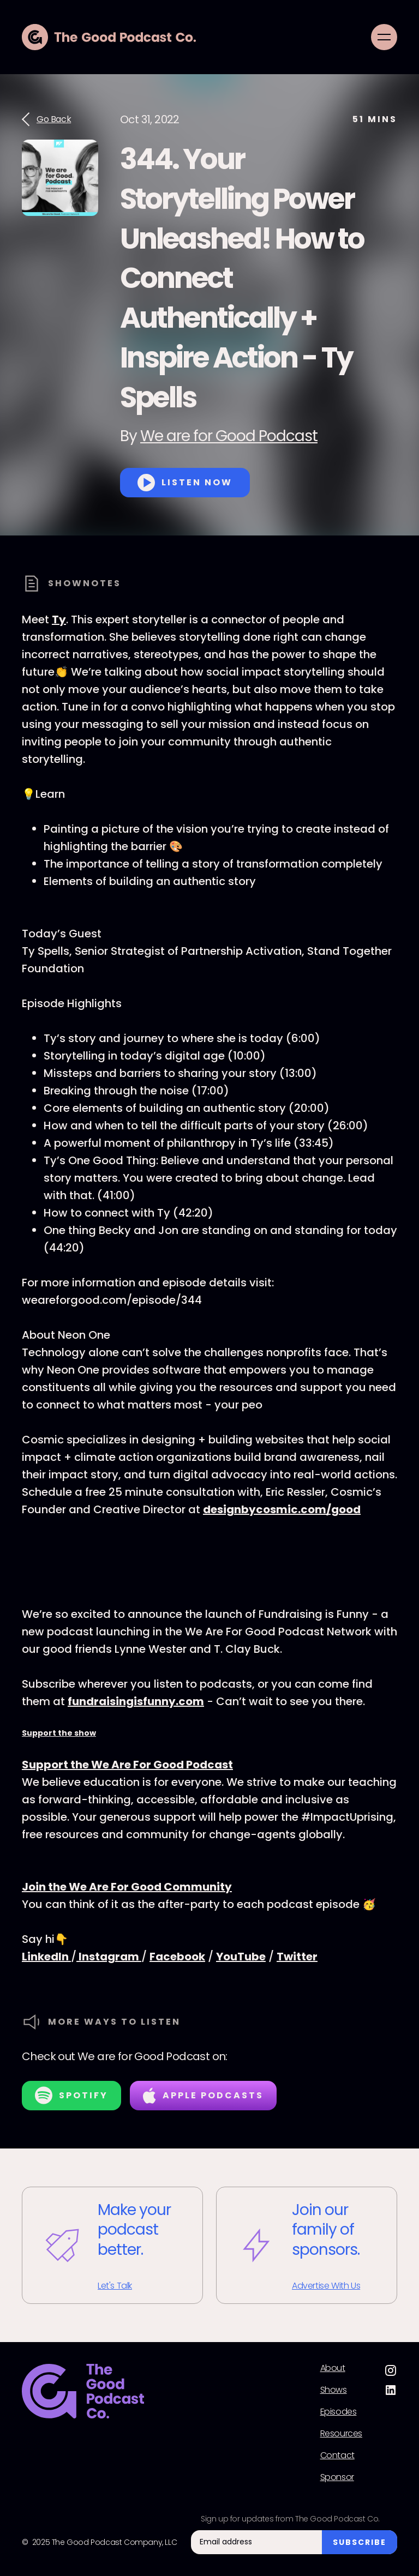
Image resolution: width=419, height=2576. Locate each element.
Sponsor (337, 2477)
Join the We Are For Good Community (127, 1886)
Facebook (177, 1956)
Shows (333, 2390)
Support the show (59, 1733)
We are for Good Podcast (229, 436)
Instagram (108, 1956)
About (332, 2368)
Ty (59, 619)
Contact (337, 2455)
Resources (341, 2433)
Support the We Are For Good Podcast (127, 1764)
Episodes (338, 2412)
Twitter (297, 1956)
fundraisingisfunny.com (136, 1701)
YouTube (241, 1956)
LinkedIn (46, 1956)
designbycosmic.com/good (282, 1509)
